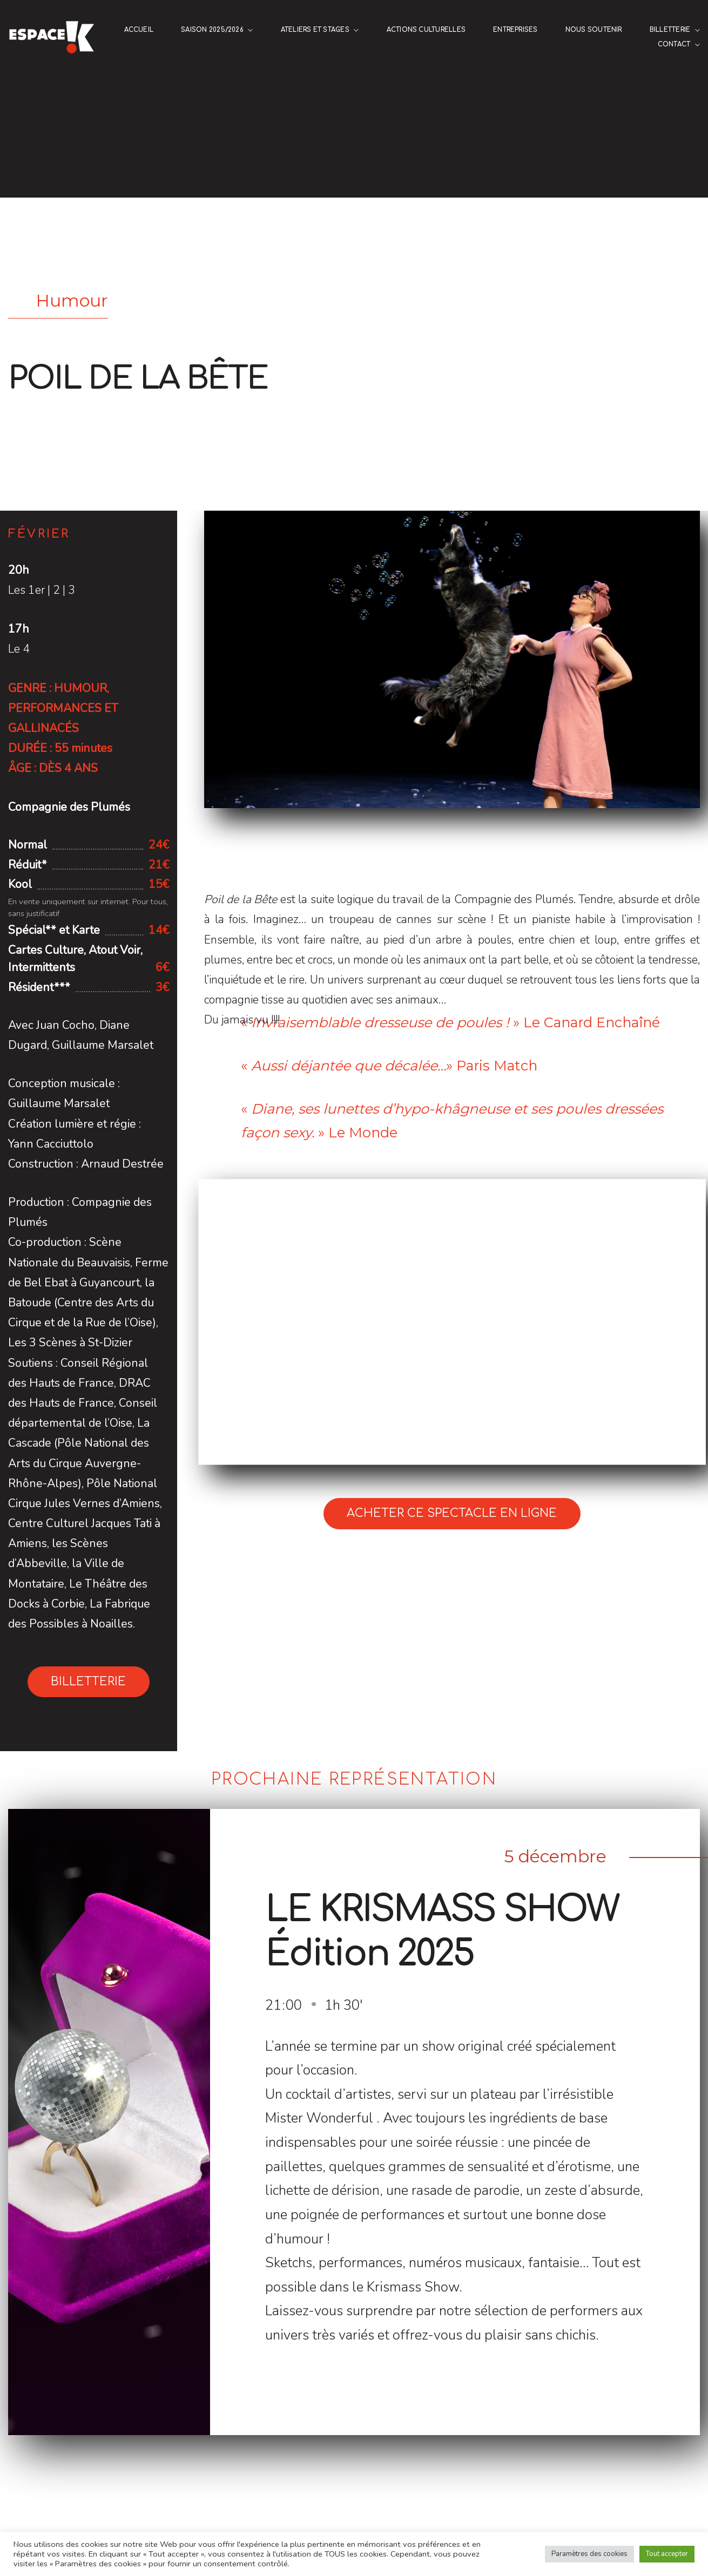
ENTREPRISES (515, 29)
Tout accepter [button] (667, 2554)
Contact (674, 44)
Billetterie (670, 29)
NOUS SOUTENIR (593, 29)
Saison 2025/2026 (212, 29)
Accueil (139, 29)
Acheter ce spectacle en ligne (452, 1513)
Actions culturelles (426, 29)
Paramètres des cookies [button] (589, 2554)
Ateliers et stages (315, 29)
